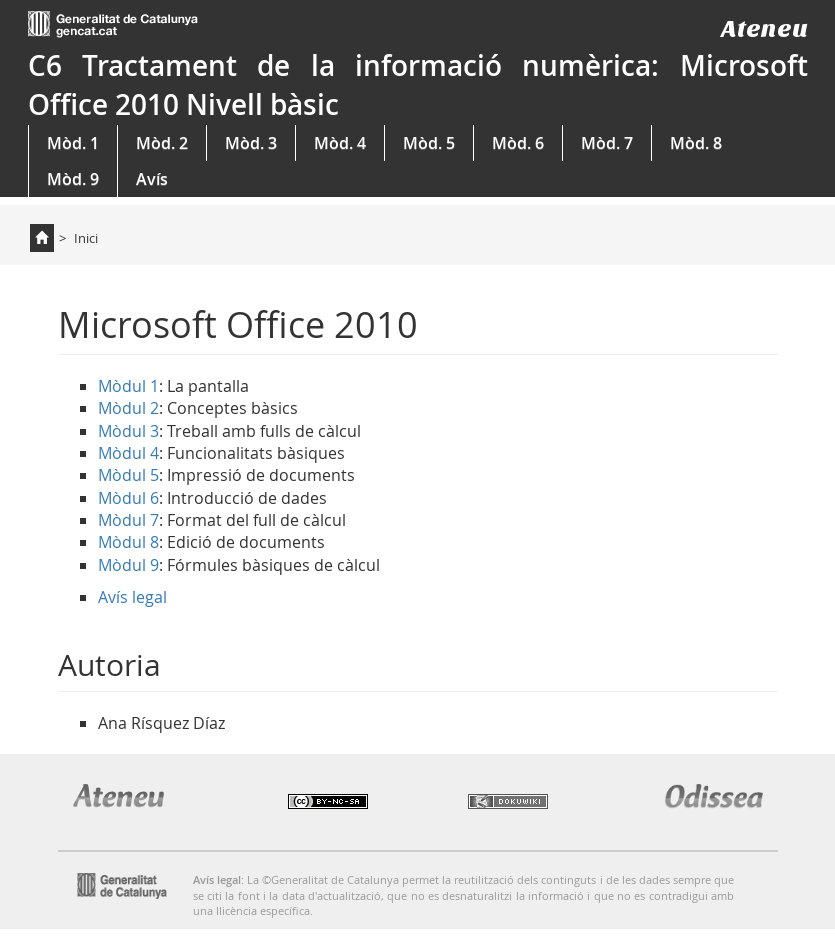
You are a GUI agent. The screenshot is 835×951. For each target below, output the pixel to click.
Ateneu (764, 28)
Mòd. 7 (607, 143)
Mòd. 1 (73, 143)
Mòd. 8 (696, 143)
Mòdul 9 (128, 565)
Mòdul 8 (128, 542)
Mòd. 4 (340, 143)
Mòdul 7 (128, 520)
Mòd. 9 (73, 179)
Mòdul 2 (128, 408)
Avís (152, 179)
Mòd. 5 (429, 143)
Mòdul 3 (128, 431)
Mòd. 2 (162, 143)
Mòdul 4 (128, 453)
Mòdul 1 (128, 386)
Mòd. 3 (251, 143)
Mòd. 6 (518, 143)
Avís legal (132, 597)
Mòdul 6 (128, 498)
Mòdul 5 (128, 475)
